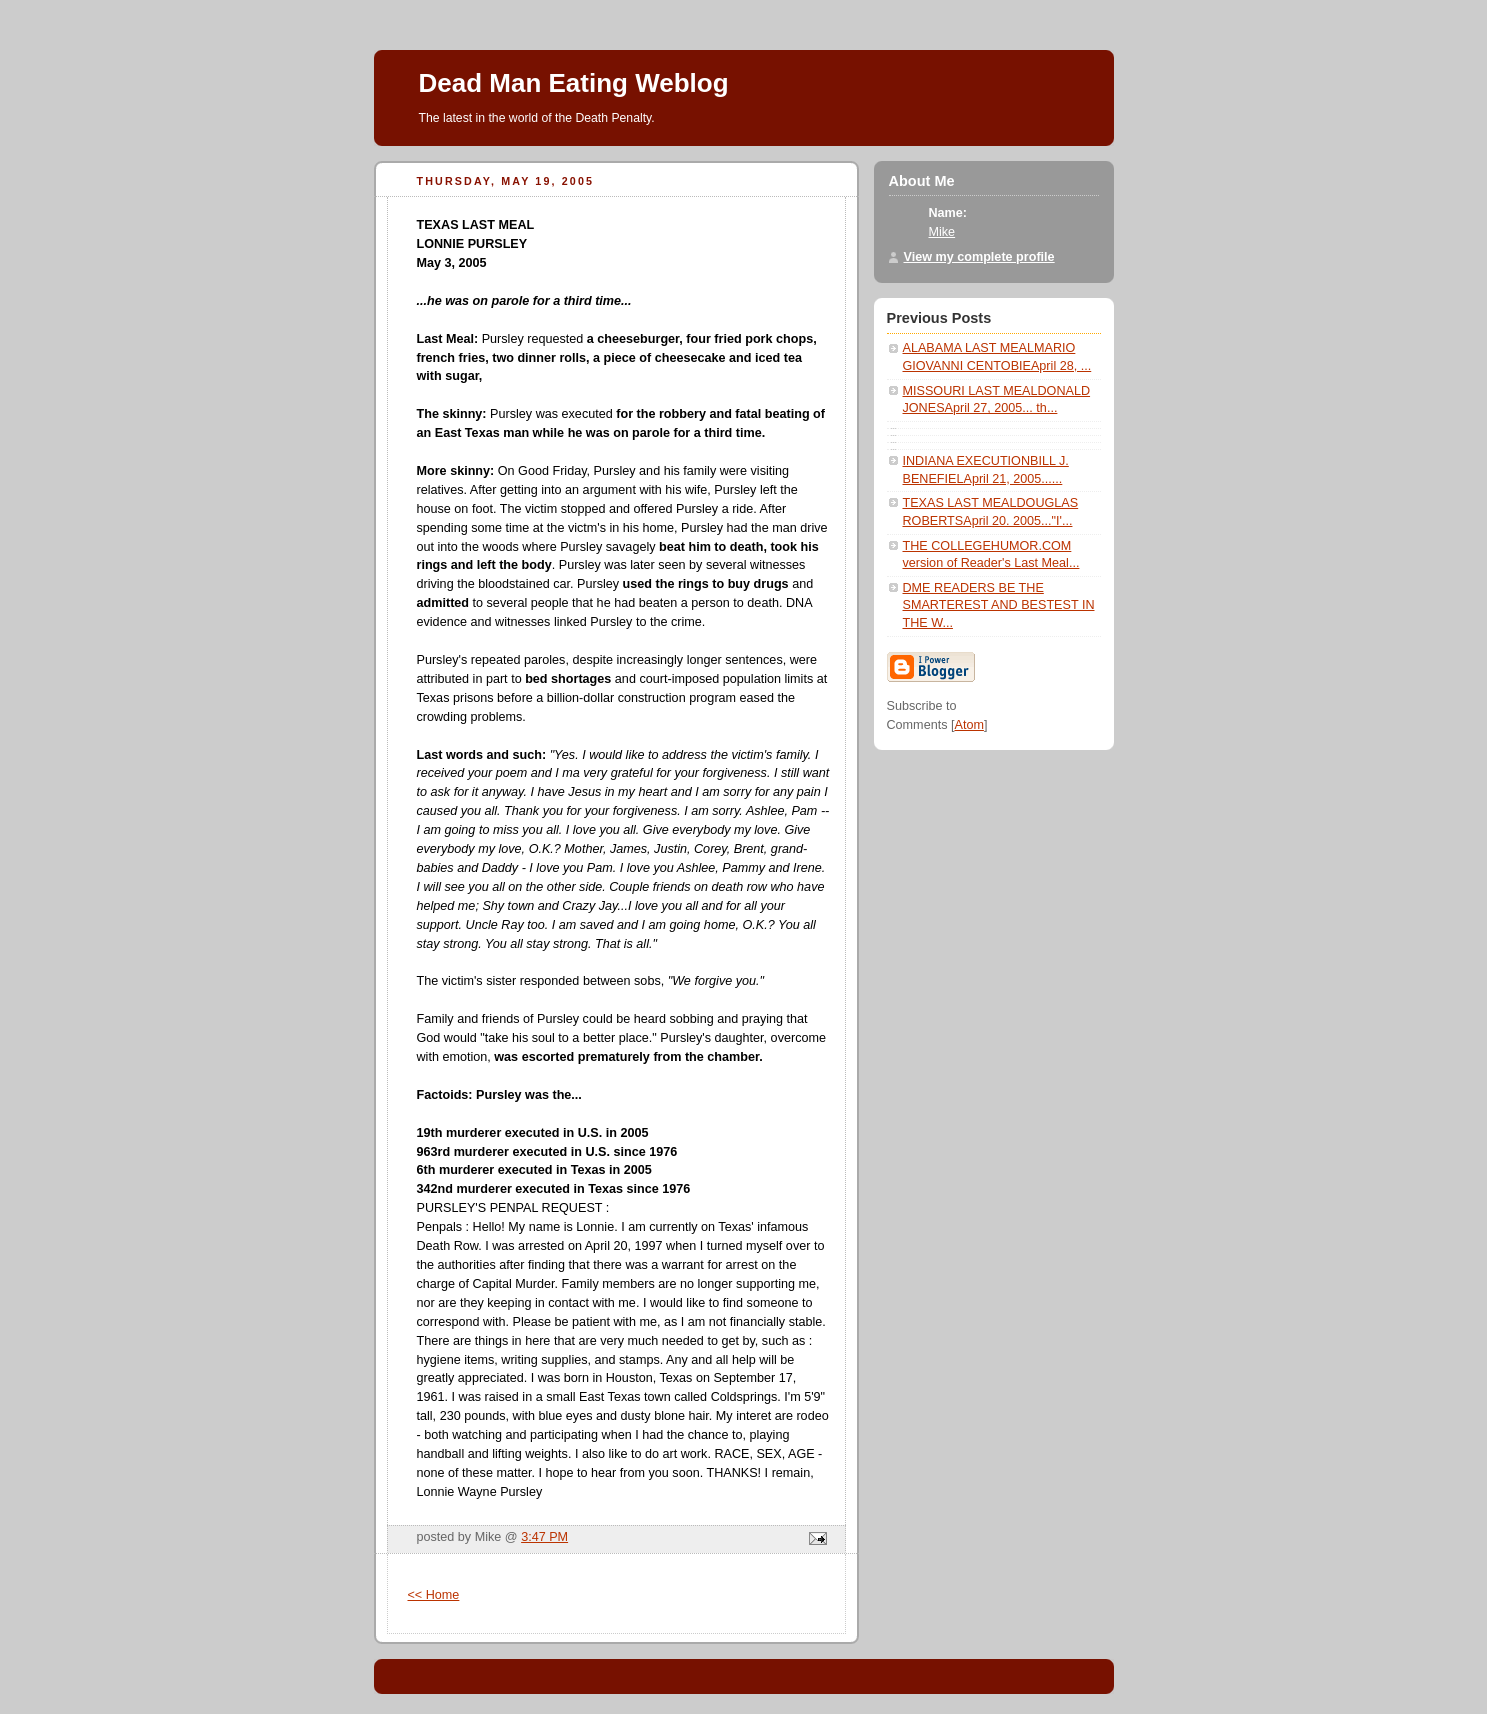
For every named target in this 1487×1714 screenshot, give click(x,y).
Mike (942, 232)
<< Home (434, 1595)
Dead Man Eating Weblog (574, 83)
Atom (968, 725)
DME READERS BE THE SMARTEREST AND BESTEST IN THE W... (999, 605)
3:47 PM (544, 1537)
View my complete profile (979, 257)
